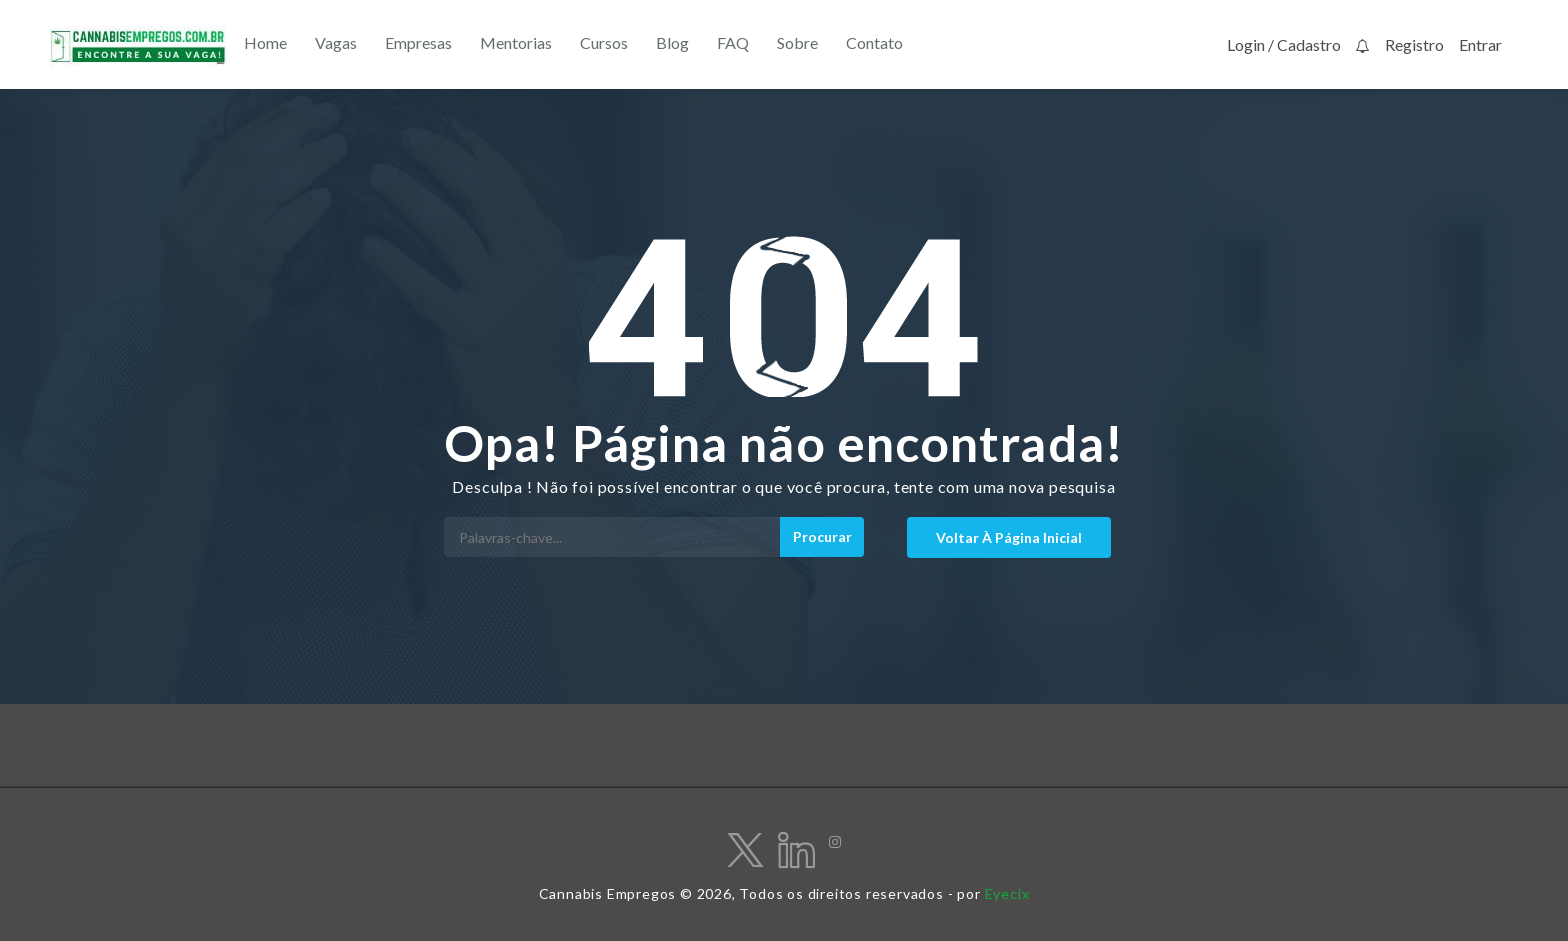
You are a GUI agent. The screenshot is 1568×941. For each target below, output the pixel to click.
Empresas (418, 42)
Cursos (604, 42)
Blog (672, 42)
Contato (874, 42)
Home (265, 42)
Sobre (797, 42)
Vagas (336, 42)
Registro (1414, 44)
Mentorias (516, 42)
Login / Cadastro (1284, 44)
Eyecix (1007, 893)
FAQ (733, 42)
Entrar (1480, 44)
